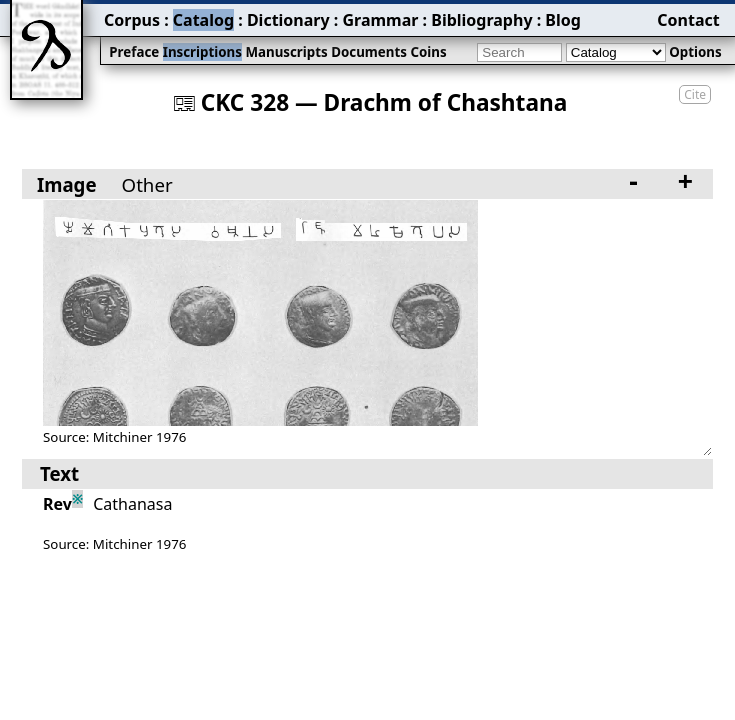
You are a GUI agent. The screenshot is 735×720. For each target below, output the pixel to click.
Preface (134, 52)
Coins (428, 52)
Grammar (380, 20)
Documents (369, 52)
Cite (695, 94)
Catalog (203, 20)
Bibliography (481, 20)
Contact (688, 20)
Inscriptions (202, 52)
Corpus (132, 20)
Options (695, 52)
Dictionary (288, 20)
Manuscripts (286, 52)
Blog (563, 20)
